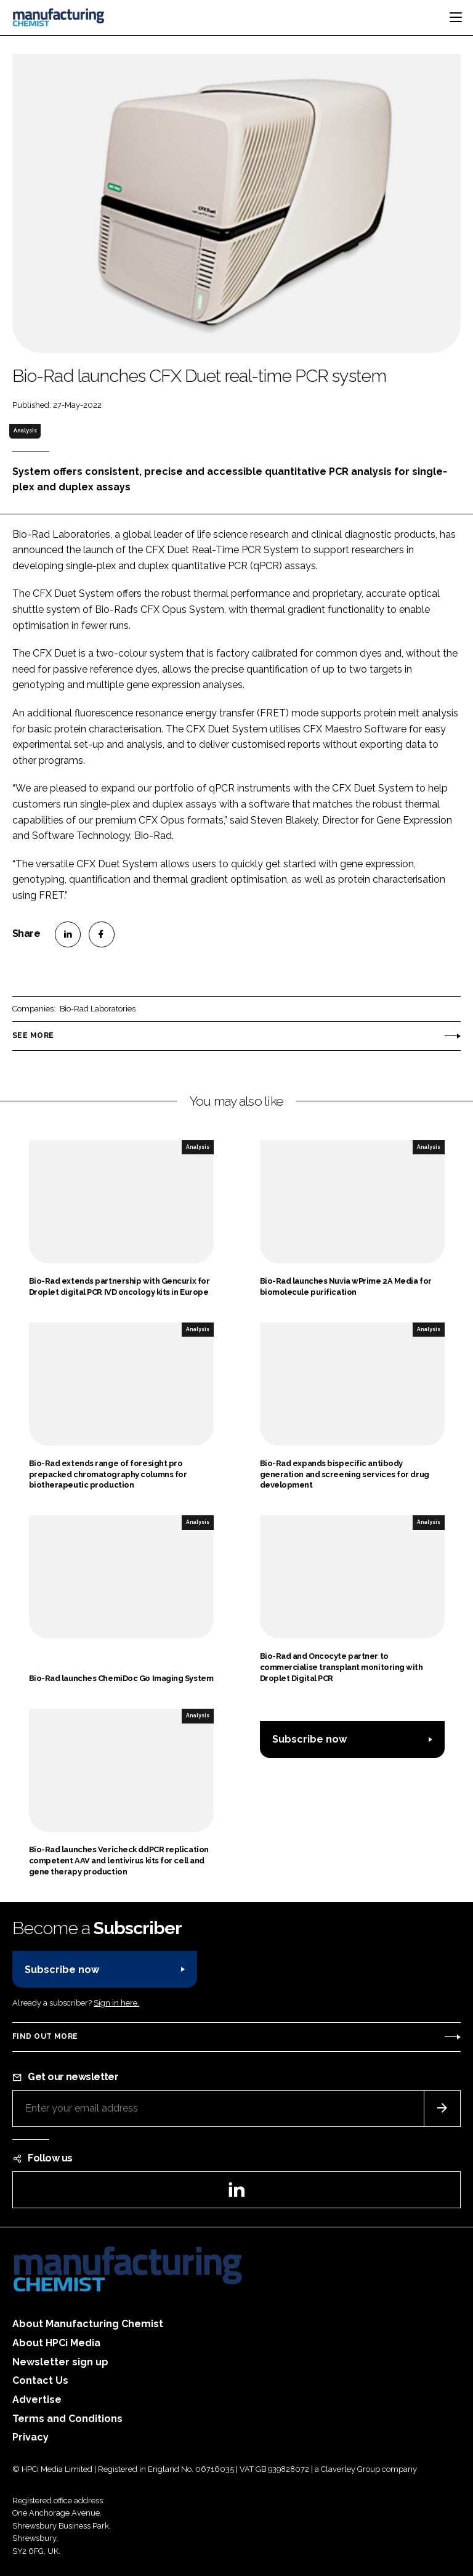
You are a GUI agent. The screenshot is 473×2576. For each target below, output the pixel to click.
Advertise (37, 2399)
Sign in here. (116, 2002)
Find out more (45, 2036)
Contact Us (40, 2380)
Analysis (25, 430)
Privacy (30, 2437)
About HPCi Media (56, 2343)
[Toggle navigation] (456, 17)
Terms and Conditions (67, 2418)
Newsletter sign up (60, 2362)
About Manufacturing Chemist (87, 2324)
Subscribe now (309, 1739)
